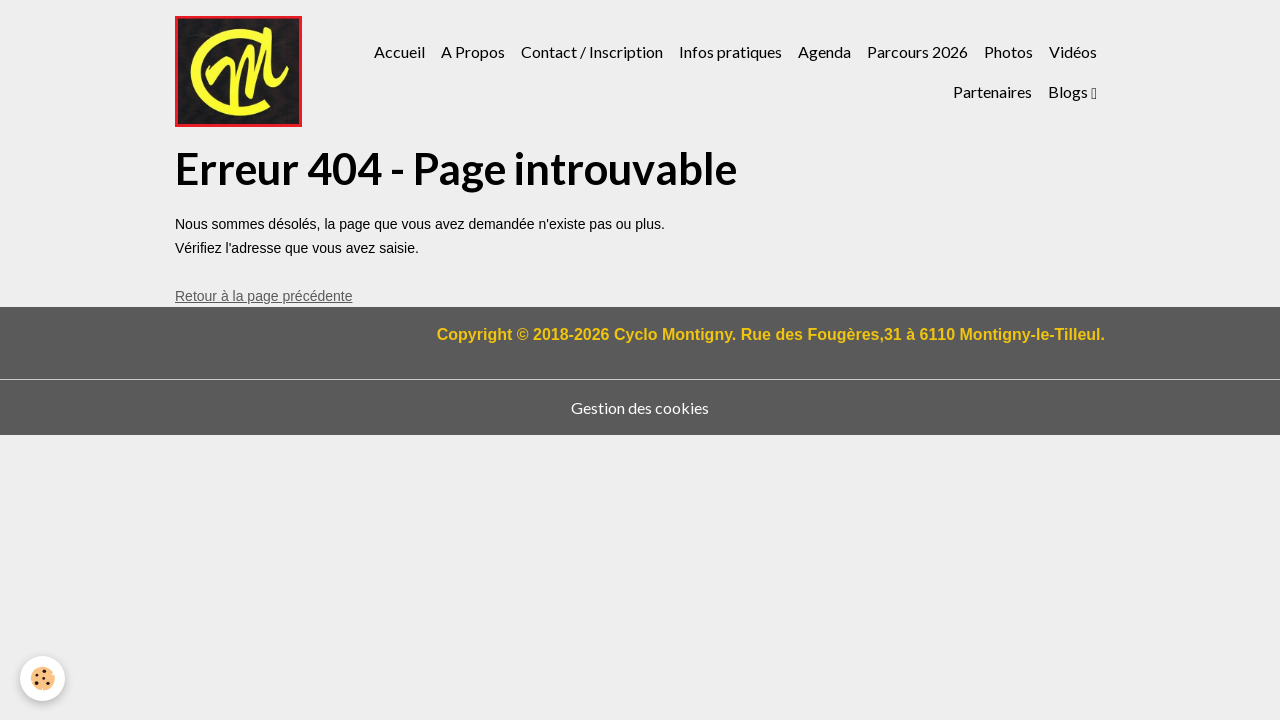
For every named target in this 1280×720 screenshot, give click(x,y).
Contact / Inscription (592, 51)
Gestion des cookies (640, 407)
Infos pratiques (730, 51)
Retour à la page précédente (263, 296)
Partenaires (992, 91)
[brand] (238, 71)
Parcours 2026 (917, 51)
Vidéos (1073, 51)
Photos (1008, 51)
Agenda (824, 51)
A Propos (473, 51)
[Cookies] (42, 678)
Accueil (399, 51)
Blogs (1069, 91)
